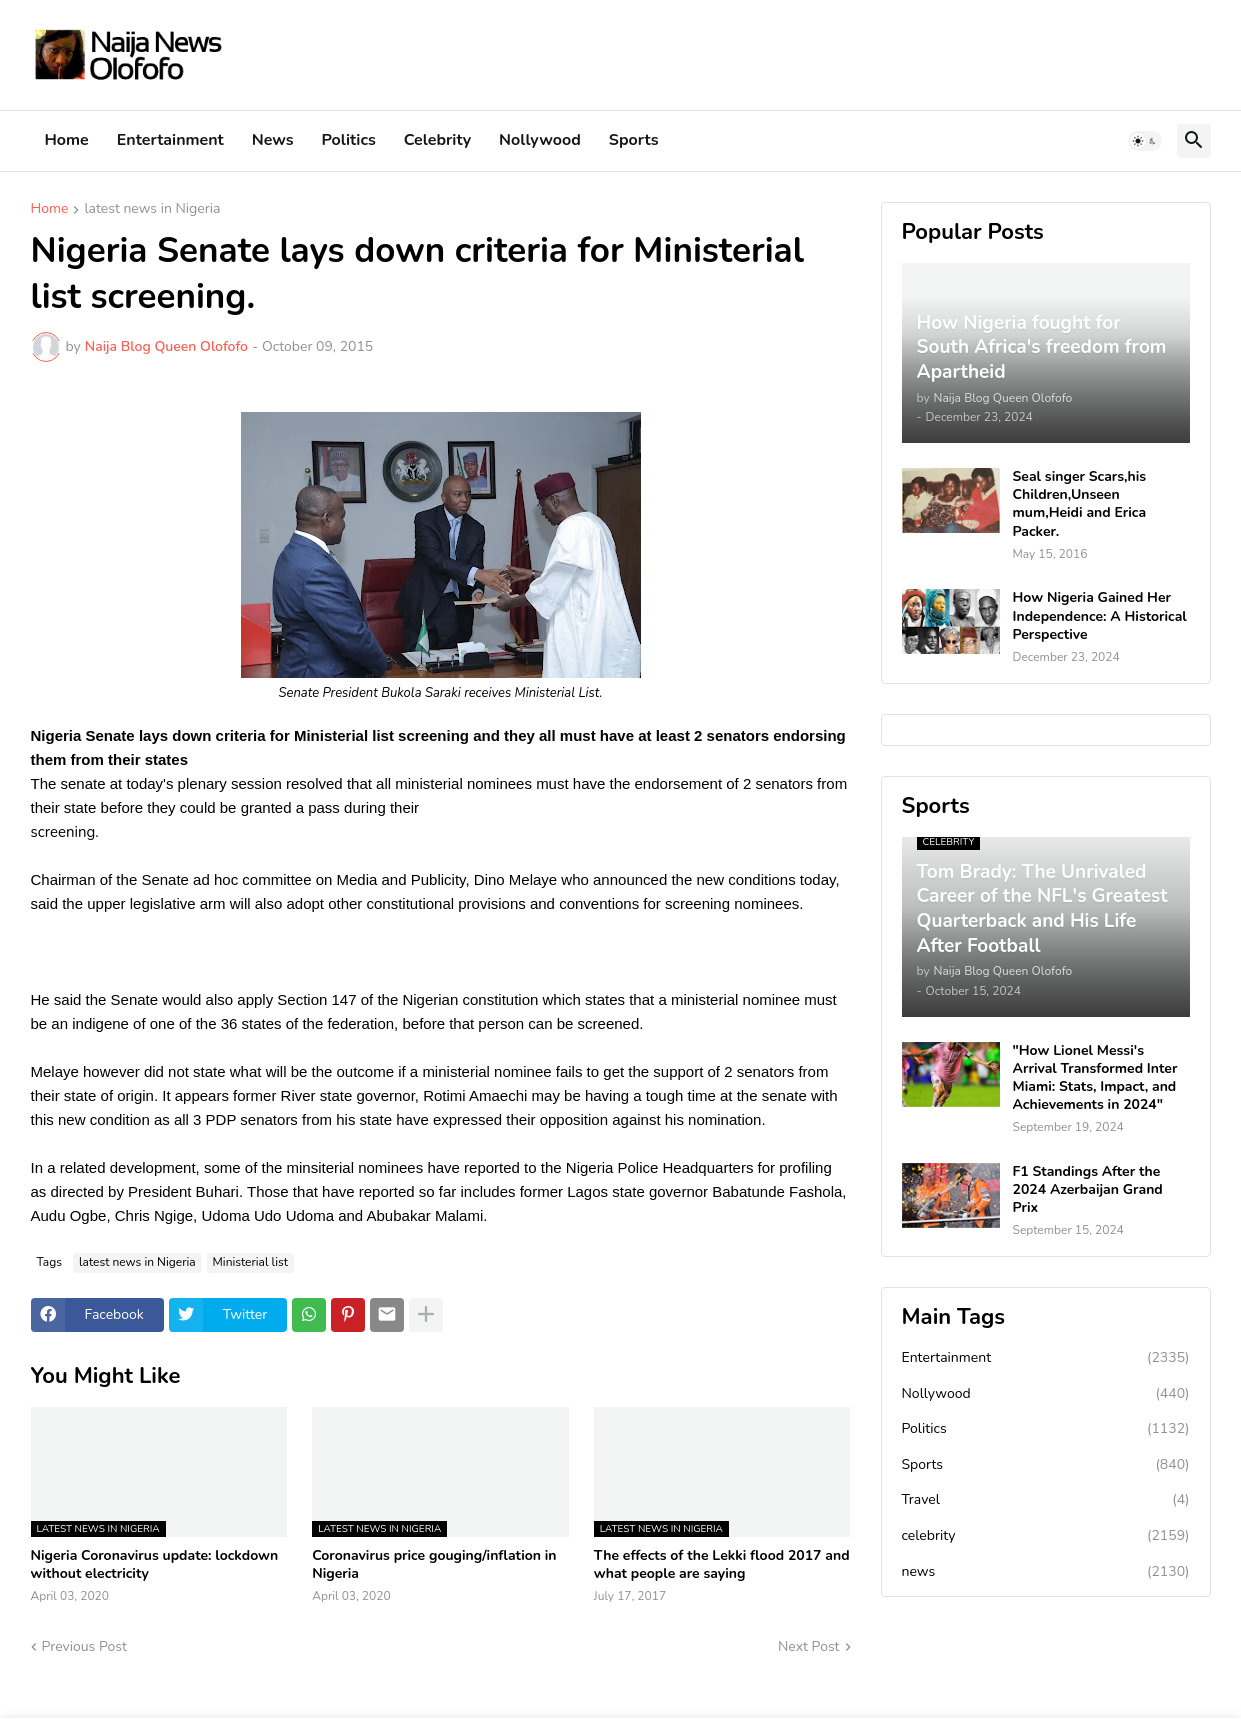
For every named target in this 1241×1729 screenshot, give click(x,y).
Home (67, 140)
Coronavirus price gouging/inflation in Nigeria (434, 1565)
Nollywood (540, 140)
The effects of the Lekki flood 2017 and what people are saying (722, 1565)
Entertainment (170, 140)
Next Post (809, 1646)
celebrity (1046, 1536)
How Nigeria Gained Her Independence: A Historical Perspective (1100, 616)
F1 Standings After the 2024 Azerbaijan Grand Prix (1088, 1190)
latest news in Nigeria (152, 210)
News (273, 140)
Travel (1046, 1500)
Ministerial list (250, 1262)
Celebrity (437, 140)
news (1046, 1572)
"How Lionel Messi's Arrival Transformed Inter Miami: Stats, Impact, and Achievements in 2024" (1095, 1078)
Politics (349, 140)
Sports (634, 140)
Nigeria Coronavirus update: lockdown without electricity (155, 1565)
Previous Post (84, 1646)
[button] (1145, 141)
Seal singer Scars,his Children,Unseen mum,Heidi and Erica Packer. (1080, 504)
